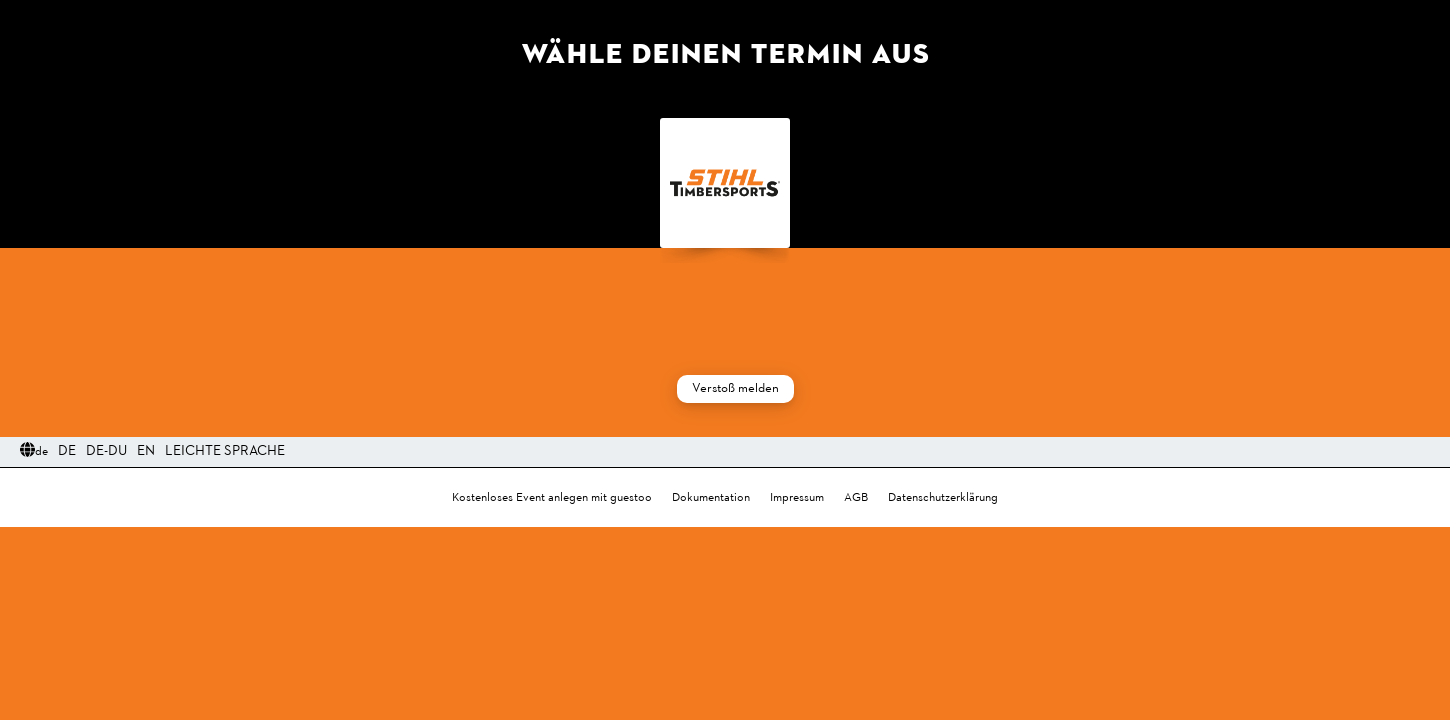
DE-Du (106, 451)
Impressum (797, 498)
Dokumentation (711, 498)
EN (146, 451)
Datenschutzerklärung (943, 498)
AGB (856, 498)
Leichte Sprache (225, 451)
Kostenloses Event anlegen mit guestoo (552, 498)
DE (67, 451)
